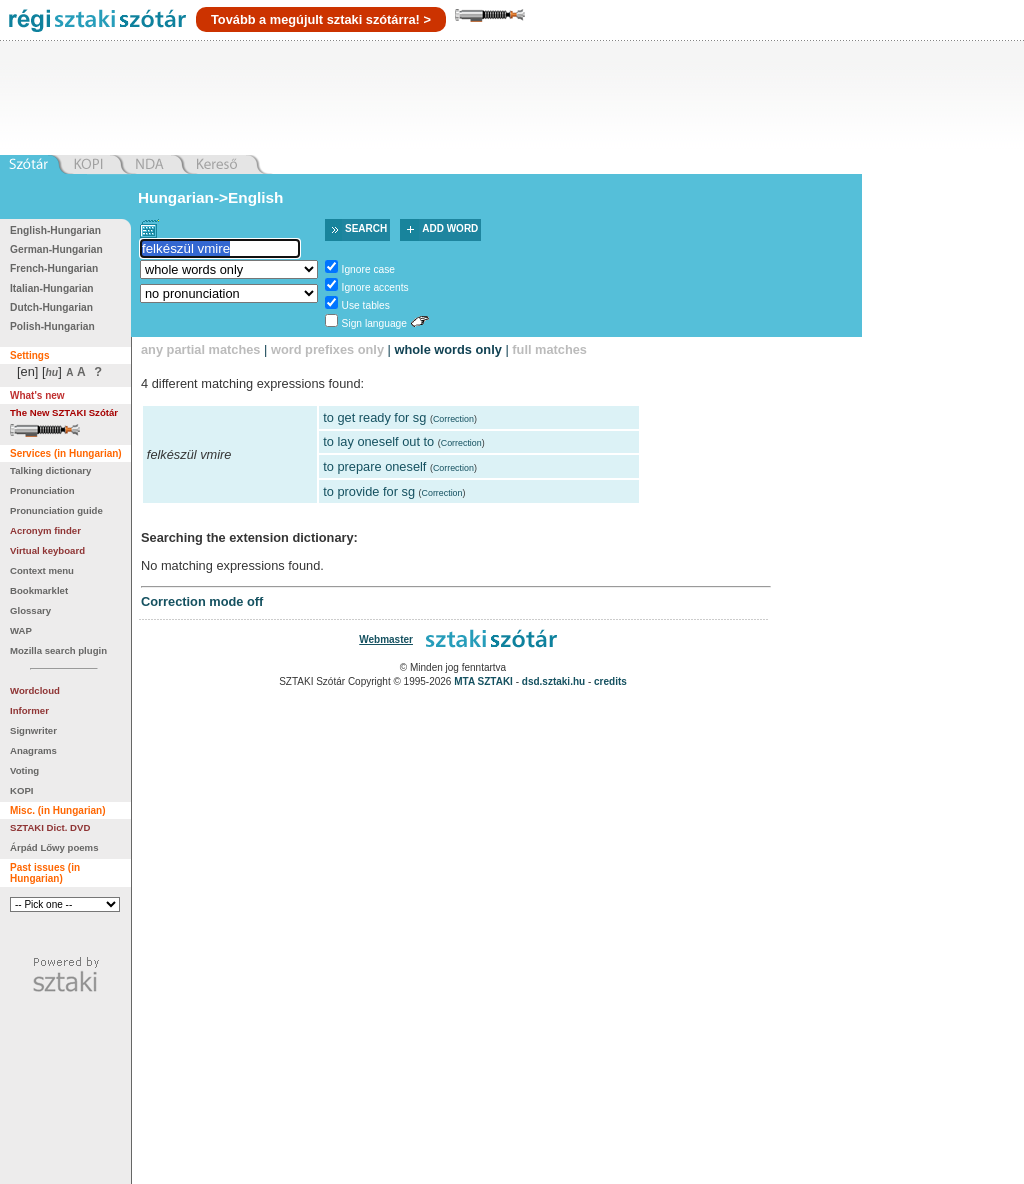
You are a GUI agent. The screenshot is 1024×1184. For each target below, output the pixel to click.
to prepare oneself (374, 466)
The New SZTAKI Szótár (64, 412)
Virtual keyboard (47, 550)
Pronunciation (42, 490)
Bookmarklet (39, 590)
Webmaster (386, 639)
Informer (29, 710)
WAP (21, 630)
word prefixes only (327, 349)
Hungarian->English (211, 197)
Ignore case (368, 269)
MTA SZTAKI (483, 681)
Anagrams (33, 750)
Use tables (366, 305)
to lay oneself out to (378, 441)
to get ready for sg (374, 417)
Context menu (42, 570)
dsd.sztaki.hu (553, 681)
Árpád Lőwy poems (54, 847)
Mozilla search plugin (58, 650)
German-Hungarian (56, 249)
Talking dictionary (50, 470)
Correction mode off (202, 601)
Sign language (374, 323)
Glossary (30, 610)
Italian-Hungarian (52, 288)
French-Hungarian (54, 268)
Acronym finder (45, 530)
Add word (450, 228)
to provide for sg (369, 491)
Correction (453, 419)
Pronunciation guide (56, 510)
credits (610, 681)
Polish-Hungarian (52, 326)
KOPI (21, 790)
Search (366, 228)
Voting (24, 770)
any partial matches (201, 349)
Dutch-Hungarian (51, 307)
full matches (549, 349)
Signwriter (33, 730)
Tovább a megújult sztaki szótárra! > (321, 19)
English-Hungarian (55, 230)
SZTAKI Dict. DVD (50, 827)
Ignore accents (375, 287)
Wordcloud (35, 690)
